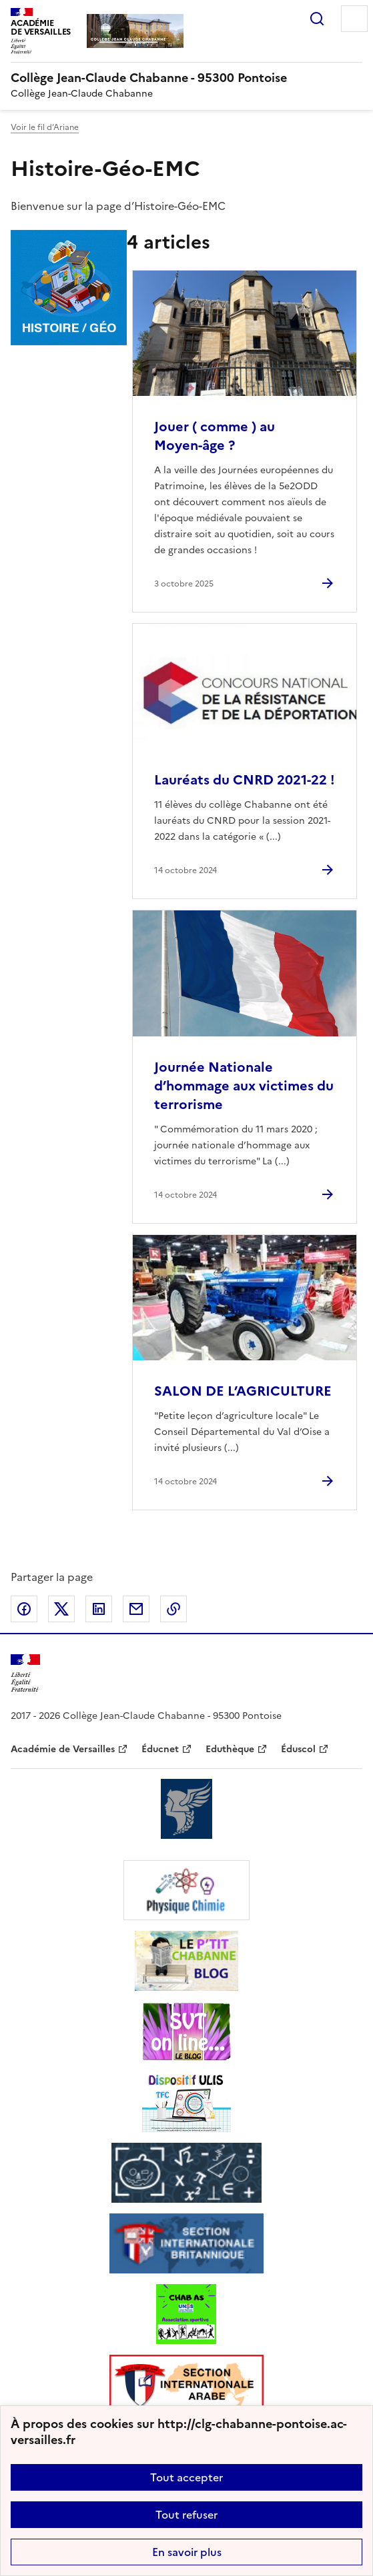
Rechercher (317, 18)
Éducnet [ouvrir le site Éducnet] (160, 1749)
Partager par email (136, 1609)
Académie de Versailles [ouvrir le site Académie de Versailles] (63, 1749)
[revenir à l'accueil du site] (186, 78)
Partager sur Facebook (24, 1609)
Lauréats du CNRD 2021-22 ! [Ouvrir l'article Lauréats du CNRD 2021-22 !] (244, 780)
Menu (354, 18)
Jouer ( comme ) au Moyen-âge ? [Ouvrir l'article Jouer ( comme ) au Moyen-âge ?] (214, 436)
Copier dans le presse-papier (173, 1609)
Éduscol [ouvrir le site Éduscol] (298, 1749)
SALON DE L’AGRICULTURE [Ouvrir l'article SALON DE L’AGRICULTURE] (243, 1391)
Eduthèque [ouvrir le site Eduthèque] (230, 1749)
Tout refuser (186, 2515)
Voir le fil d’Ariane (45, 127)
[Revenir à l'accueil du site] (25, 1673)
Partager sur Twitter (61, 1609)
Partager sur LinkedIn (98, 1609)
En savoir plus (187, 2552)
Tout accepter (186, 2477)
